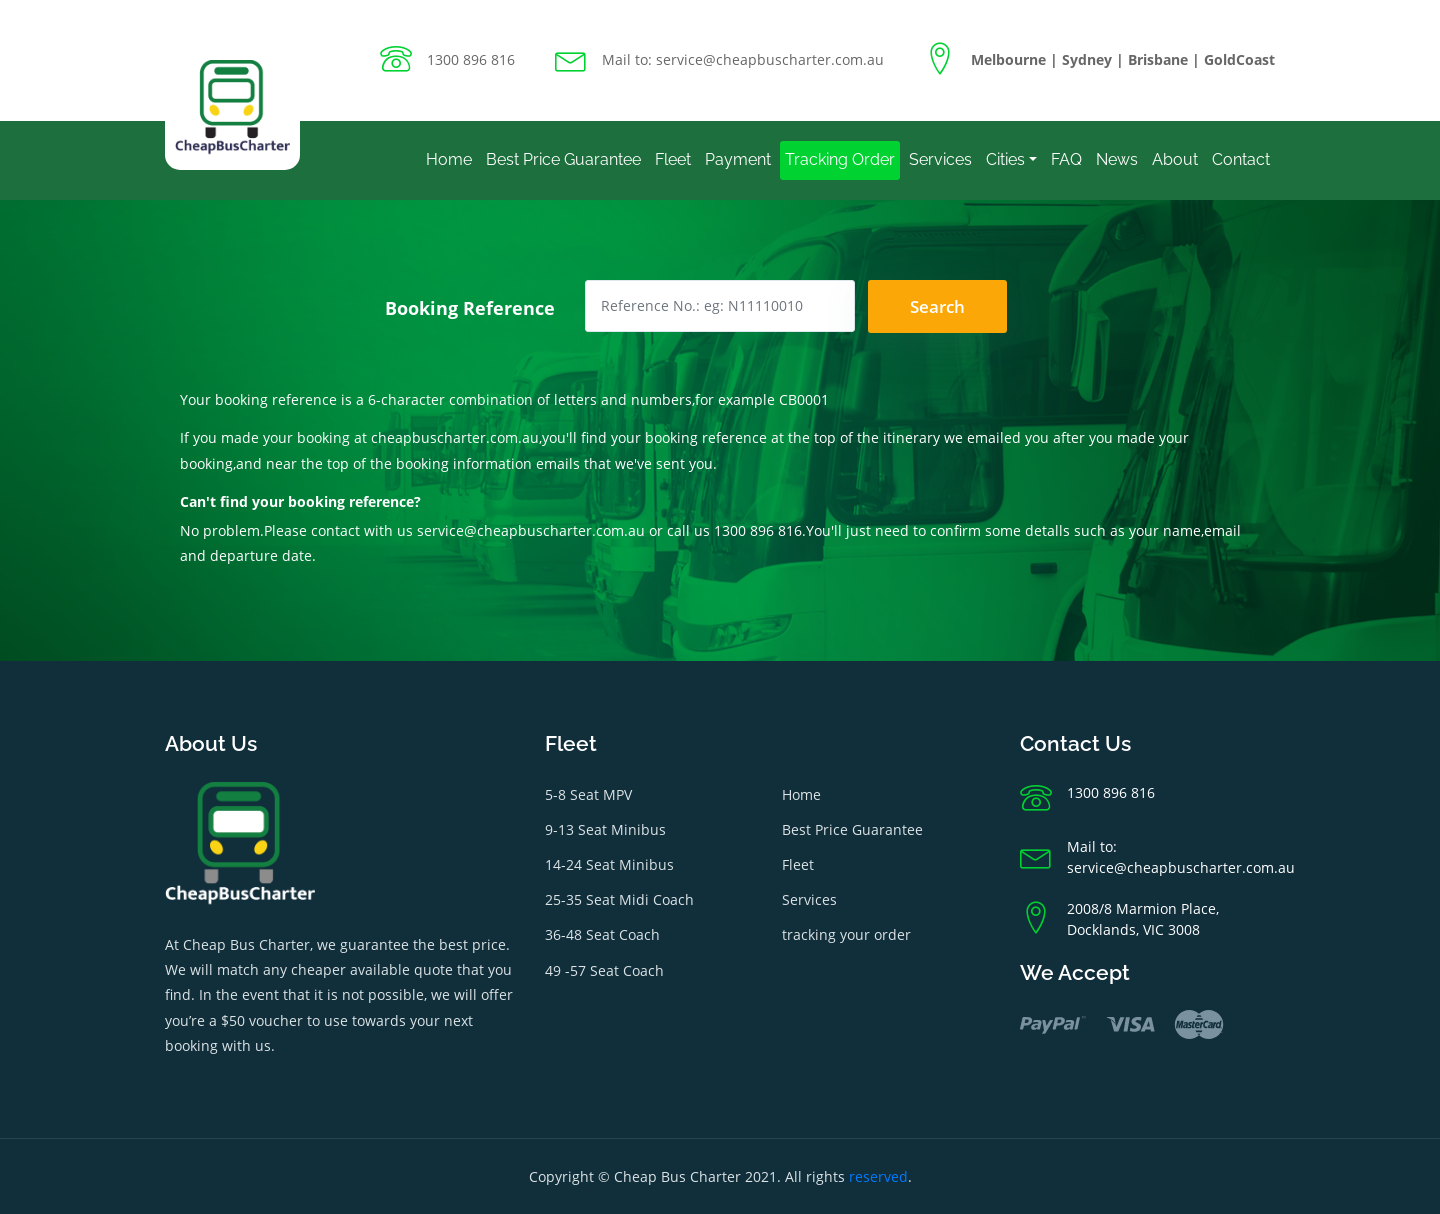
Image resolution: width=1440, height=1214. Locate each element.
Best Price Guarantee (563, 159)
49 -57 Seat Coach (604, 970)
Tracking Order (840, 159)
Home (449, 159)
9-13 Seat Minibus (605, 829)
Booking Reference (470, 308)
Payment (738, 159)
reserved (878, 1176)
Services (940, 159)
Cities (1005, 159)
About (1175, 159)
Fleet (673, 159)
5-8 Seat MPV (588, 794)
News (1117, 159)
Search (937, 306)
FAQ (1066, 159)
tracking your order (846, 934)
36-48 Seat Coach (602, 934)
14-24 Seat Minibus (609, 864)
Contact (1241, 159)
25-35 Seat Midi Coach (619, 899)
